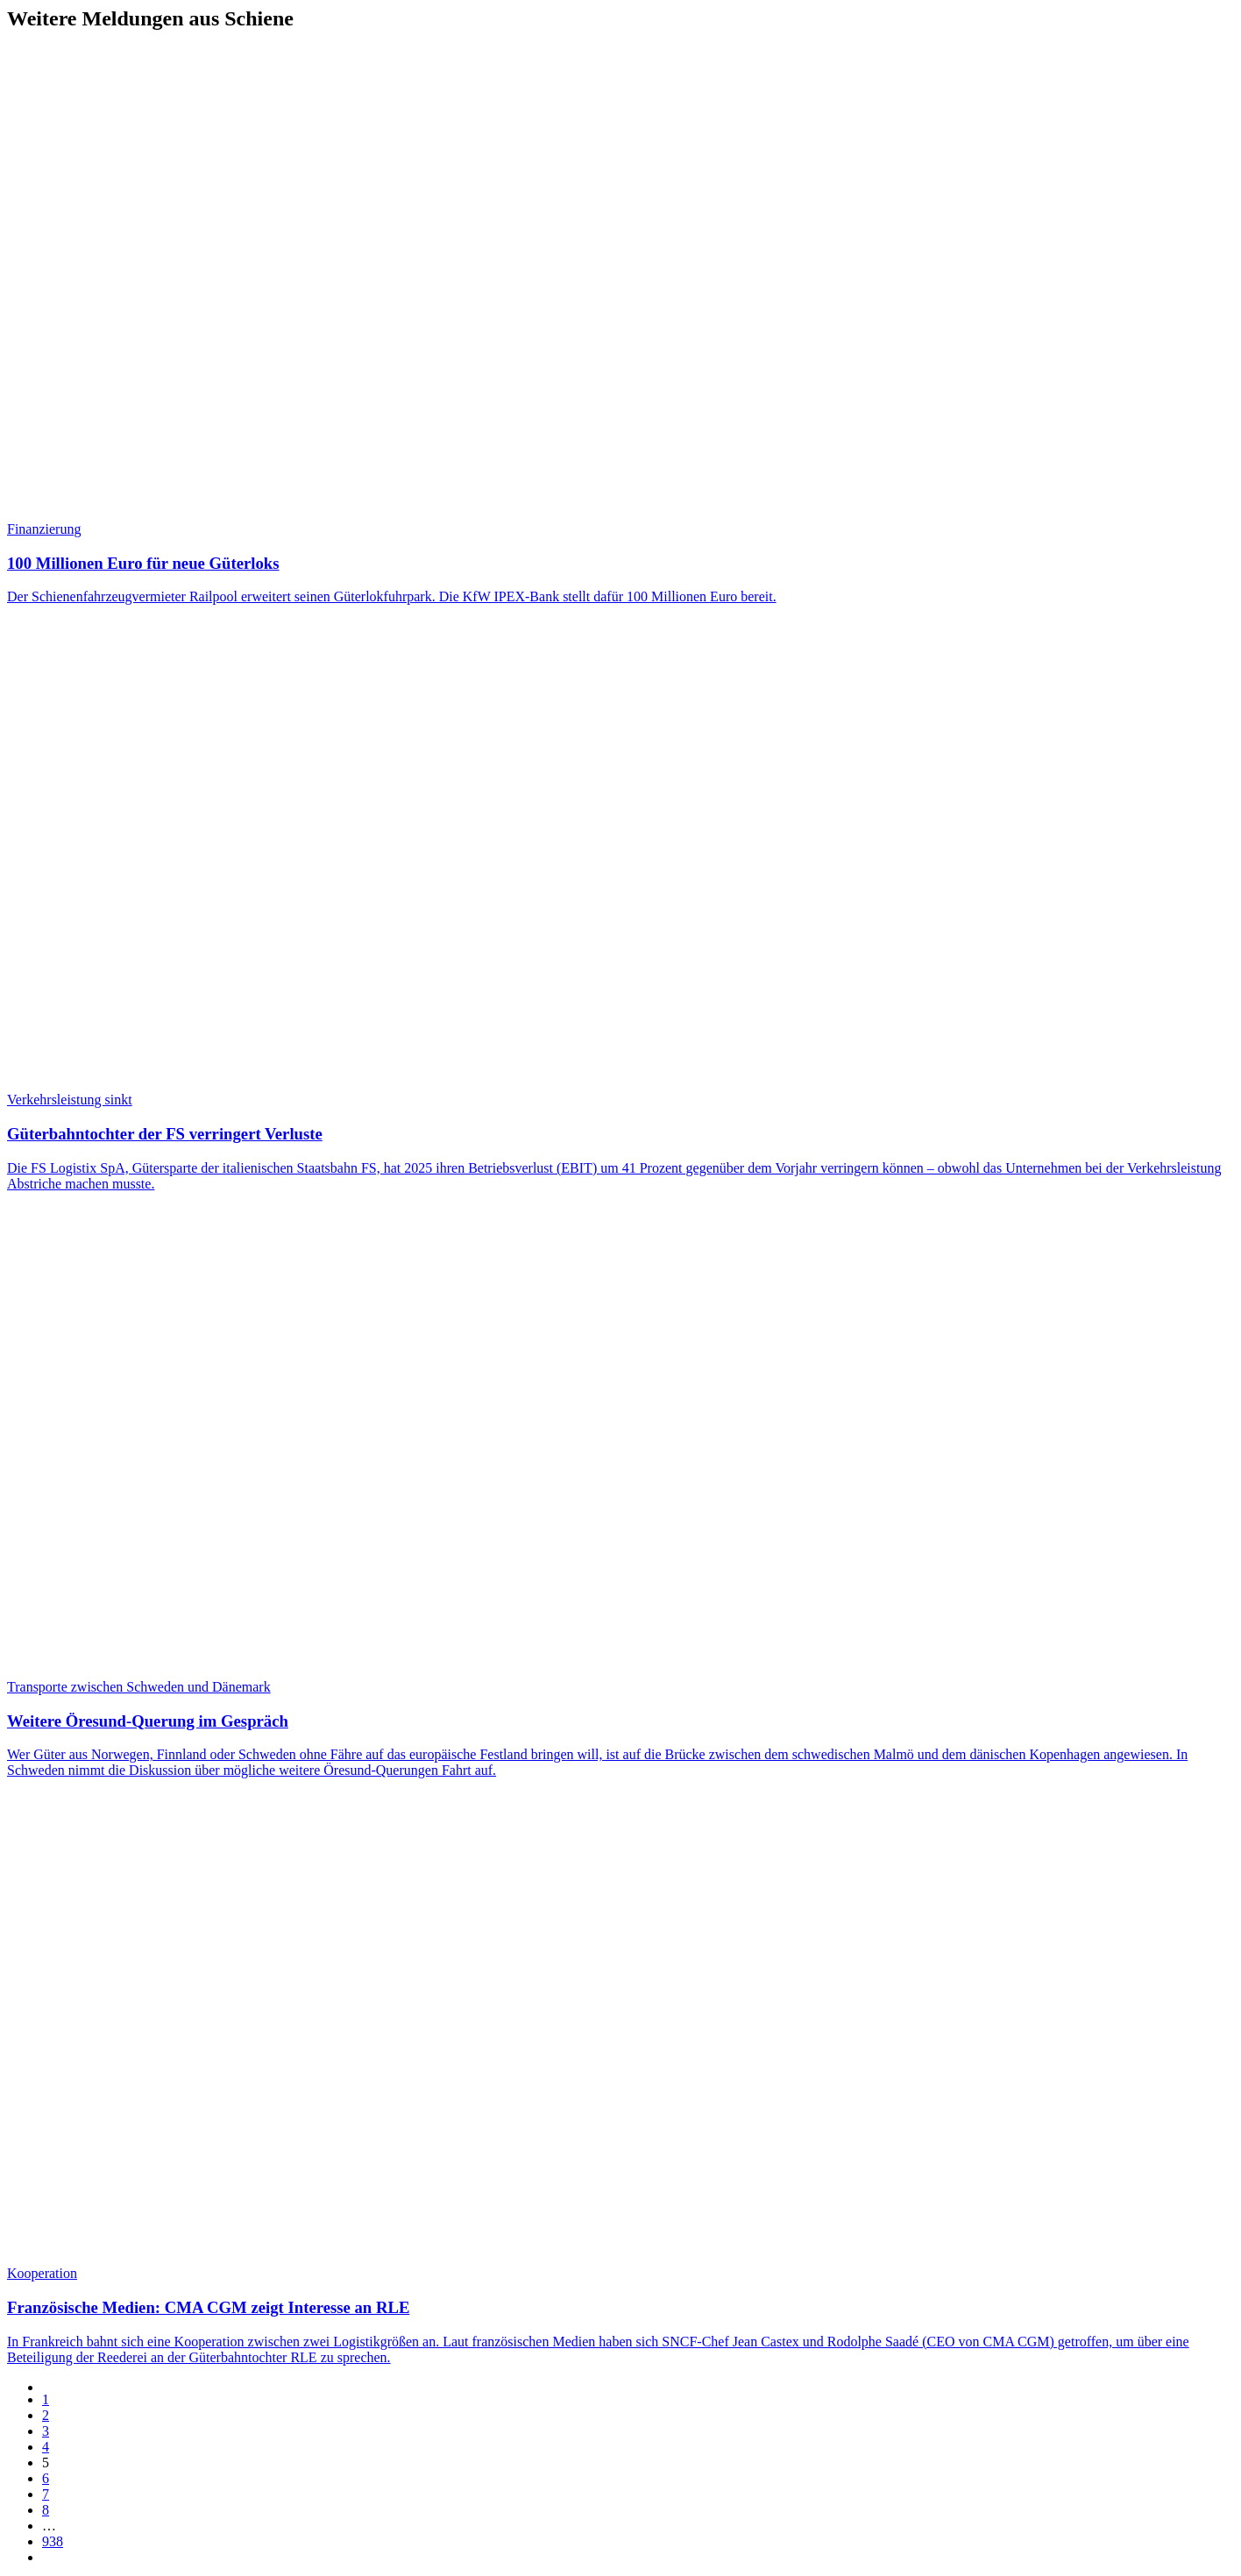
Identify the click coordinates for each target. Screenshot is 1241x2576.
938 (52, 2541)
